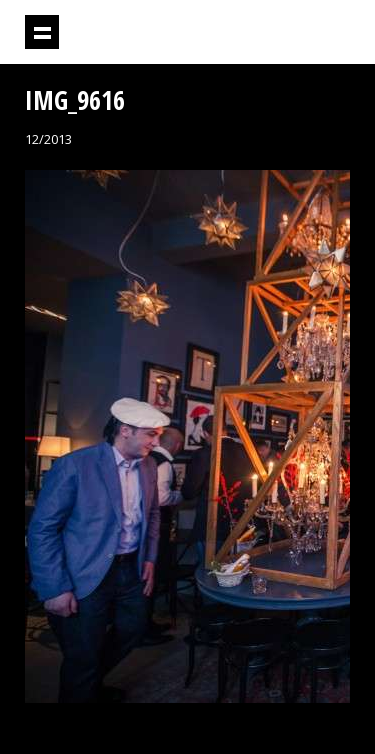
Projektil (239, 32)
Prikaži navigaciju (42, 32)
